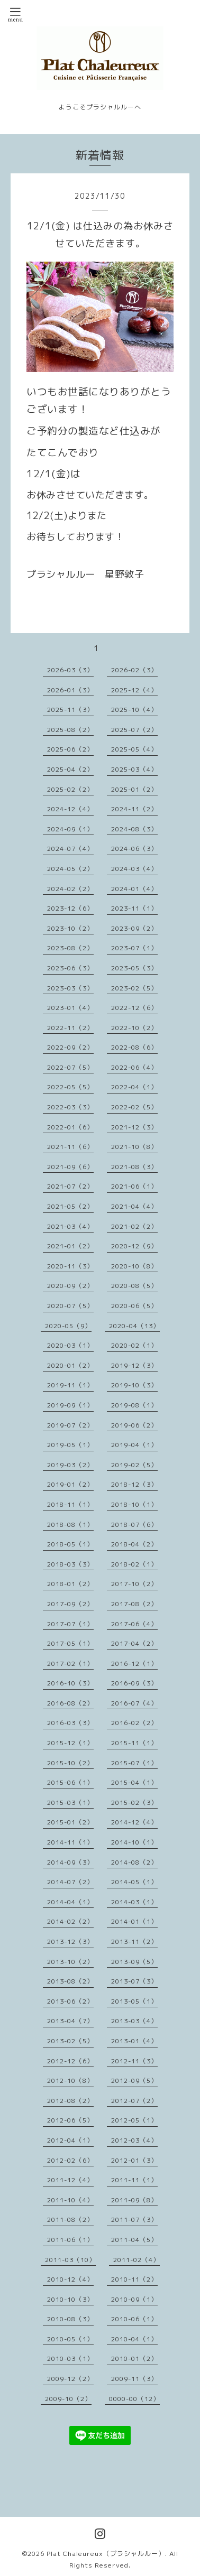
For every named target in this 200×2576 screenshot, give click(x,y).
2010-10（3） (70, 2299)
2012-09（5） (134, 2080)
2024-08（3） (134, 828)
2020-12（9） (134, 1245)
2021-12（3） (134, 1127)
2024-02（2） (70, 888)
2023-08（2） (70, 947)
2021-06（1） (134, 1186)
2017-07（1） (70, 1623)
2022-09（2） (70, 1047)
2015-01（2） (70, 1822)
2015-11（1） (134, 1742)
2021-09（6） (70, 1166)
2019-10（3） (134, 1384)
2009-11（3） (134, 2378)
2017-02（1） (70, 1663)
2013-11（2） (134, 1941)
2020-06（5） (134, 1305)
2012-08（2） (70, 2100)
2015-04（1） (134, 1782)
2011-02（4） (136, 2259)
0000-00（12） (134, 2398)
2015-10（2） (70, 1762)
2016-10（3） (70, 1683)
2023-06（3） (70, 967)
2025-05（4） (134, 749)
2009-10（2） (68, 2398)
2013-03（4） (134, 2020)
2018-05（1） (70, 1544)
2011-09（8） (134, 2199)
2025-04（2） (70, 769)
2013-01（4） (134, 2040)
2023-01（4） (70, 1007)
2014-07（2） (70, 1881)
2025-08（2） (70, 729)
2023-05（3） (134, 967)
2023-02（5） (134, 988)
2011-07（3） (134, 2219)
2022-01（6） (70, 1127)
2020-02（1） (134, 1345)
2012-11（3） (134, 2060)
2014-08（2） (134, 1862)
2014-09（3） (70, 1862)
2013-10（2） (70, 1961)
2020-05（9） (68, 1325)
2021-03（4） (70, 1226)
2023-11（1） (134, 908)
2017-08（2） (134, 1603)
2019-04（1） (134, 1444)
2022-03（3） (70, 1106)
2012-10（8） (70, 2080)
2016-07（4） (134, 1703)
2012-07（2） (134, 2100)
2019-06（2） (134, 1425)
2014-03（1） (134, 1901)
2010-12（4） (70, 2279)
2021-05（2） (70, 1206)
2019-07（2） (70, 1425)
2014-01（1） (134, 1921)
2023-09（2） (134, 928)
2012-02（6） (70, 2160)
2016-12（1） (134, 1663)
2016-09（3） (134, 1683)
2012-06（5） (70, 2120)
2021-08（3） (134, 1166)
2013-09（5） (134, 1961)
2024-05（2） (70, 868)
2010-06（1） (134, 2318)
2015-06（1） (70, 1782)
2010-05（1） (70, 2338)
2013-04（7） (70, 2020)
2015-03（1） (70, 1802)
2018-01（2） (70, 1583)
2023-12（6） (70, 908)
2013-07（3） (134, 1981)
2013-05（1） (134, 2001)
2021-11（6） (70, 1146)
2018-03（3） (70, 1564)
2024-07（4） (70, 848)
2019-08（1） (134, 1405)
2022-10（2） (134, 1027)
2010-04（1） (134, 2338)
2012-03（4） (134, 2140)
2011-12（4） (70, 2179)
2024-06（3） (134, 848)
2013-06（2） (70, 2001)
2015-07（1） (134, 1762)
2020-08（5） (134, 1285)
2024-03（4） (134, 868)
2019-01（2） (70, 1484)
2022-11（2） (70, 1027)
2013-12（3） (70, 1941)
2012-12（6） (70, 2060)
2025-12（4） (134, 689)
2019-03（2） (70, 1464)
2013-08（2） (70, 1981)
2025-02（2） (70, 789)
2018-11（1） (70, 1504)
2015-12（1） (70, 1742)
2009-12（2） (70, 2378)
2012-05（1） (134, 2120)
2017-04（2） (134, 1643)
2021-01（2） (70, 1245)
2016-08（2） (70, 1703)
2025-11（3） (70, 709)
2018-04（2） (134, 1544)
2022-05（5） (70, 1086)
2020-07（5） (70, 1305)
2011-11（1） (134, 2179)
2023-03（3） (70, 988)
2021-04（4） (134, 1206)
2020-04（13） (134, 1325)
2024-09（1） (70, 828)
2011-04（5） (134, 2239)
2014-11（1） (70, 1842)
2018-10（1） (134, 1504)
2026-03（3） (70, 669)
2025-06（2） (70, 749)
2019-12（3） (134, 1365)
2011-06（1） (70, 2239)
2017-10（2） (134, 1583)
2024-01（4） (134, 888)
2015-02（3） (134, 1802)
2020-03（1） (70, 1345)
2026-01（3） (70, 689)
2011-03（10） (70, 2259)
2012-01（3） (134, 2160)
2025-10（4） (134, 709)
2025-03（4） (134, 769)
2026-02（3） (134, 669)
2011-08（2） (70, 2219)
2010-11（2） (134, 2279)
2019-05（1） (70, 1444)
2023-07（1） (134, 947)
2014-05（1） (134, 1881)
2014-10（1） (134, 1842)
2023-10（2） (70, 928)
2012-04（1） (70, 2140)
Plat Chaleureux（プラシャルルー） (106, 2553)
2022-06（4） (134, 1067)
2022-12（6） (134, 1007)
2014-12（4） (134, 1822)
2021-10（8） (134, 1146)
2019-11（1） (70, 1384)
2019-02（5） (134, 1464)
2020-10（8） (134, 1266)
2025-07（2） (134, 729)
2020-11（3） (70, 1266)
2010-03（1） (70, 2358)
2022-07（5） (70, 1067)
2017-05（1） (70, 1643)
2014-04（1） (70, 1901)
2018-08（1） (70, 1524)
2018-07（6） (134, 1524)
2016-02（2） (134, 1722)
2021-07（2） (70, 1186)
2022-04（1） (134, 1086)
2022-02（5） (134, 1106)
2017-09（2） (70, 1603)
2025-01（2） (134, 789)
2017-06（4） (134, 1623)
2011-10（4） (70, 2199)
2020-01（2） (70, 1365)
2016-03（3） (70, 1722)
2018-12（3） (134, 1484)
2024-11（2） (134, 808)
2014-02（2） (70, 1921)
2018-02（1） (134, 1564)
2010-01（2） (134, 2358)
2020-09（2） (70, 1285)
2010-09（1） (134, 2299)
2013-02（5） (70, 2040)
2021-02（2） (134, 1226)
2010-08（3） (70, 2318)
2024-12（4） (70, 808)
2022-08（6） (134, 1047)
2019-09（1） (70, 1405)
